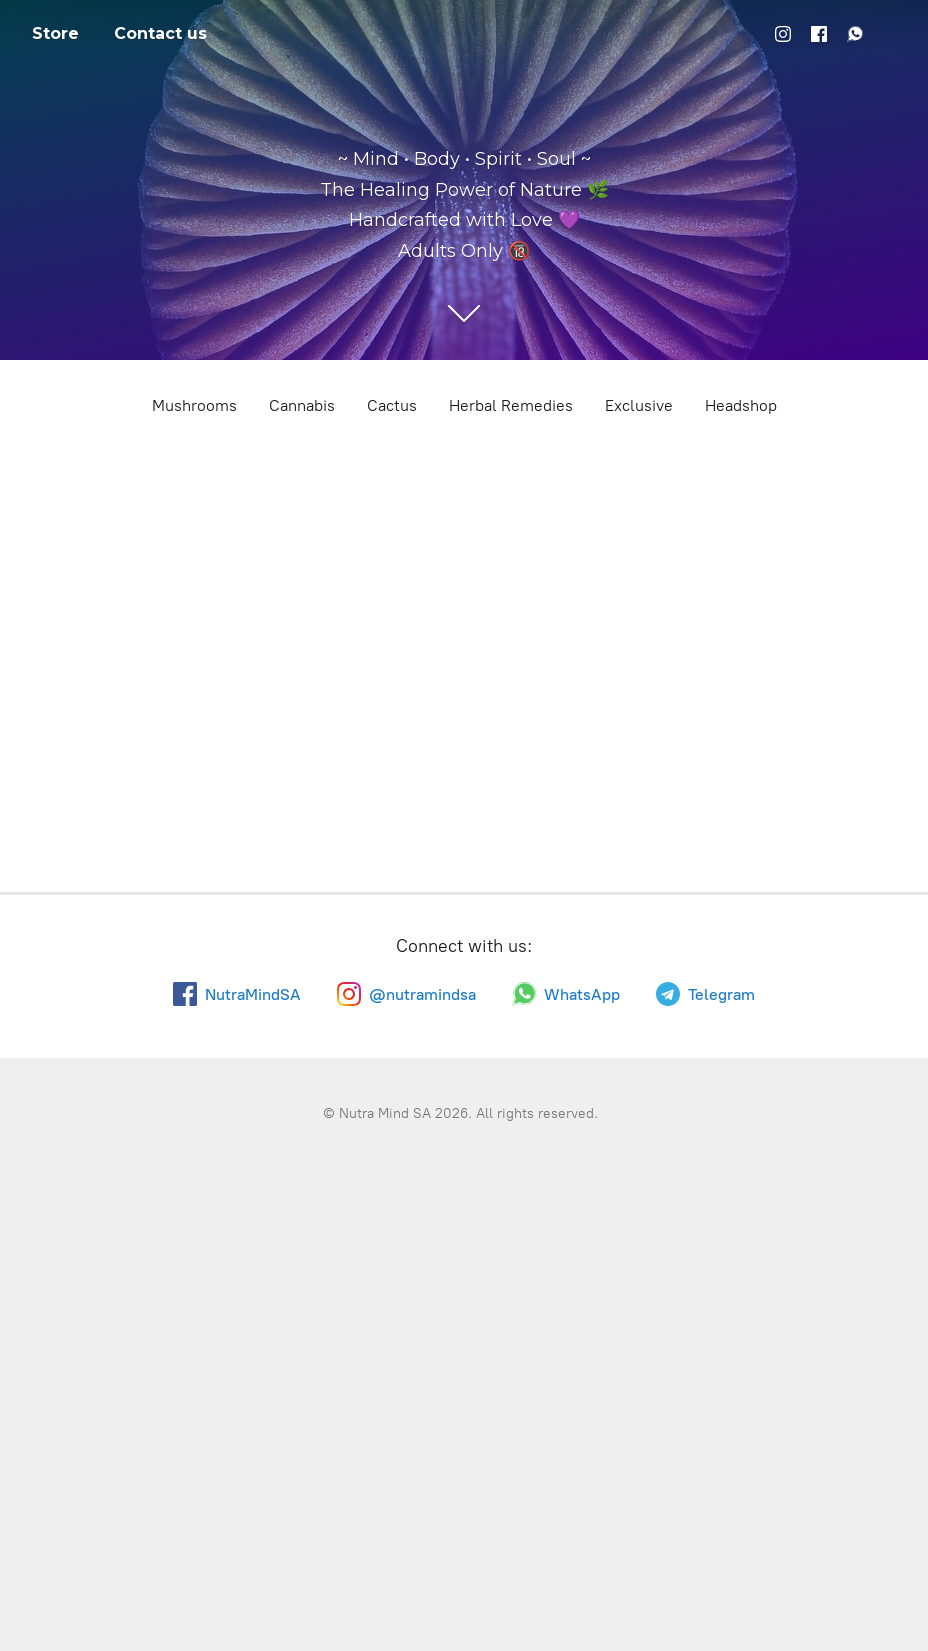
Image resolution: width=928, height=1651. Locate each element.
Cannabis (302, 405)
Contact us (160, 33)
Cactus (392, 405)
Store (55, 33)
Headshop (741, 405)
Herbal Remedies (511, 405)
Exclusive (639, 405)
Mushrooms (194, 405)
